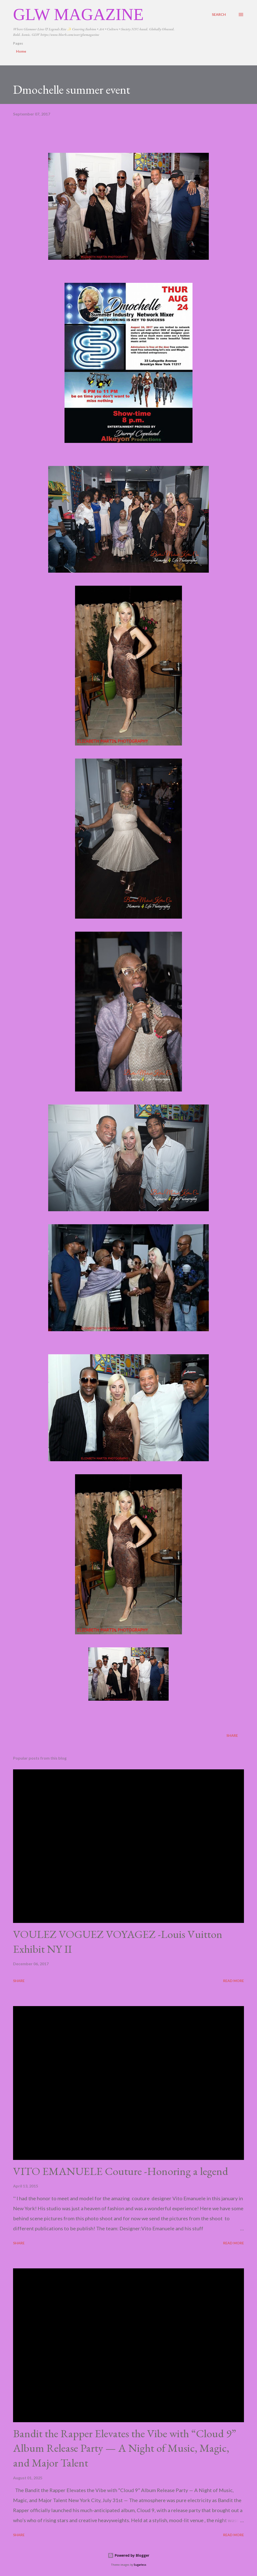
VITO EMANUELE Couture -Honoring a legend (120, 2171)
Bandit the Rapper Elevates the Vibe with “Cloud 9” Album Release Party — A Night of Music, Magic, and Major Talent (124, 2448)
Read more (233, 1981)
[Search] (219, 14)
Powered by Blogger (128, 2555)
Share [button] (232, 1735)
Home (21, 51)
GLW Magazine (78, 14)
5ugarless (140, 2564)
